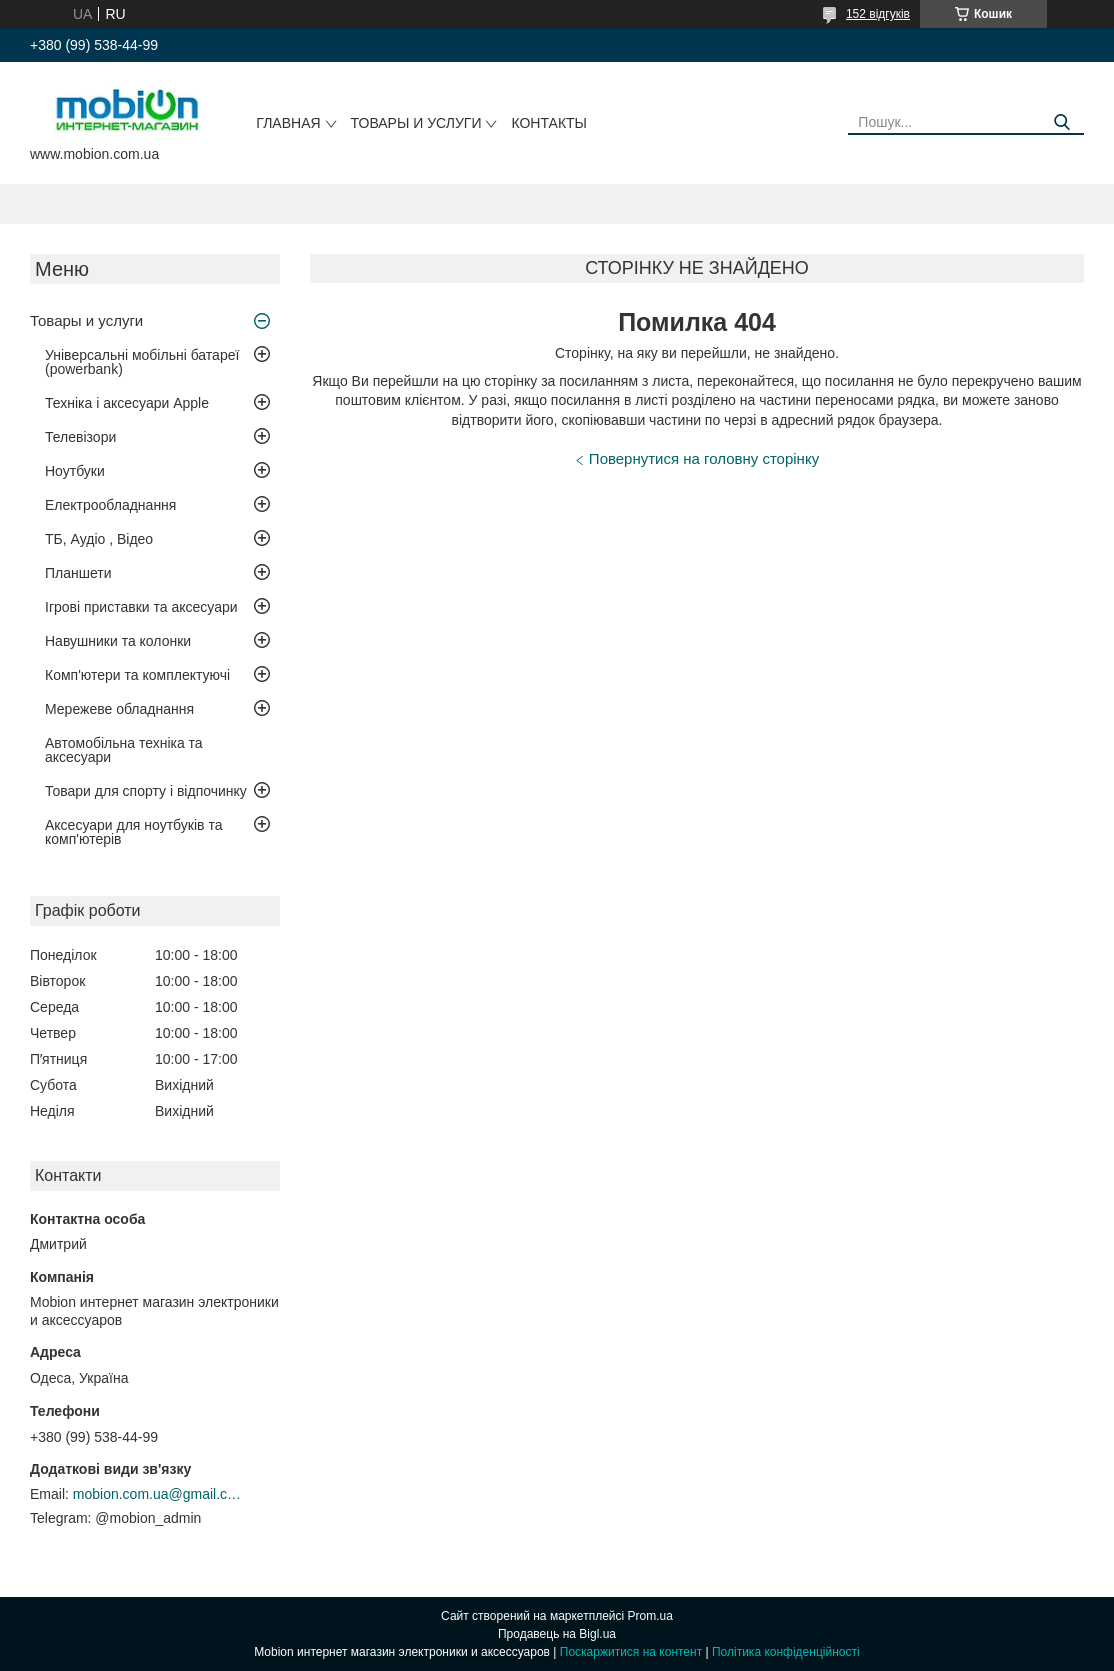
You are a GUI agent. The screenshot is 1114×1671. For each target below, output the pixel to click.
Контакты (549, 123)
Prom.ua (650, 1616)
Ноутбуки (75, 471)
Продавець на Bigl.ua (557, 1634)
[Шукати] (1061, 122)
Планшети (78, 573)
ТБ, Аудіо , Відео (99, 539)
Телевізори (80, 437)
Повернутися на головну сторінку (704, 458)
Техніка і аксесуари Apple (127, 403)
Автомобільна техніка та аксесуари (124, 750)
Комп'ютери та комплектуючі (137, 675)
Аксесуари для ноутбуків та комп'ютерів (133, 832)
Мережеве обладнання (119, 709)
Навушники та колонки (118, 641)
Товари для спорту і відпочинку (146, 791)
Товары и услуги (416, 123)
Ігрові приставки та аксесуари (141, 607)
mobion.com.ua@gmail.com (158, 1494)
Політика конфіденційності (786, 1652)
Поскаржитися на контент (631, 1652)
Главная (288, 123)
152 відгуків (878, 14)
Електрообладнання (110, 505)
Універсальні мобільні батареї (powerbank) (142, 362)
